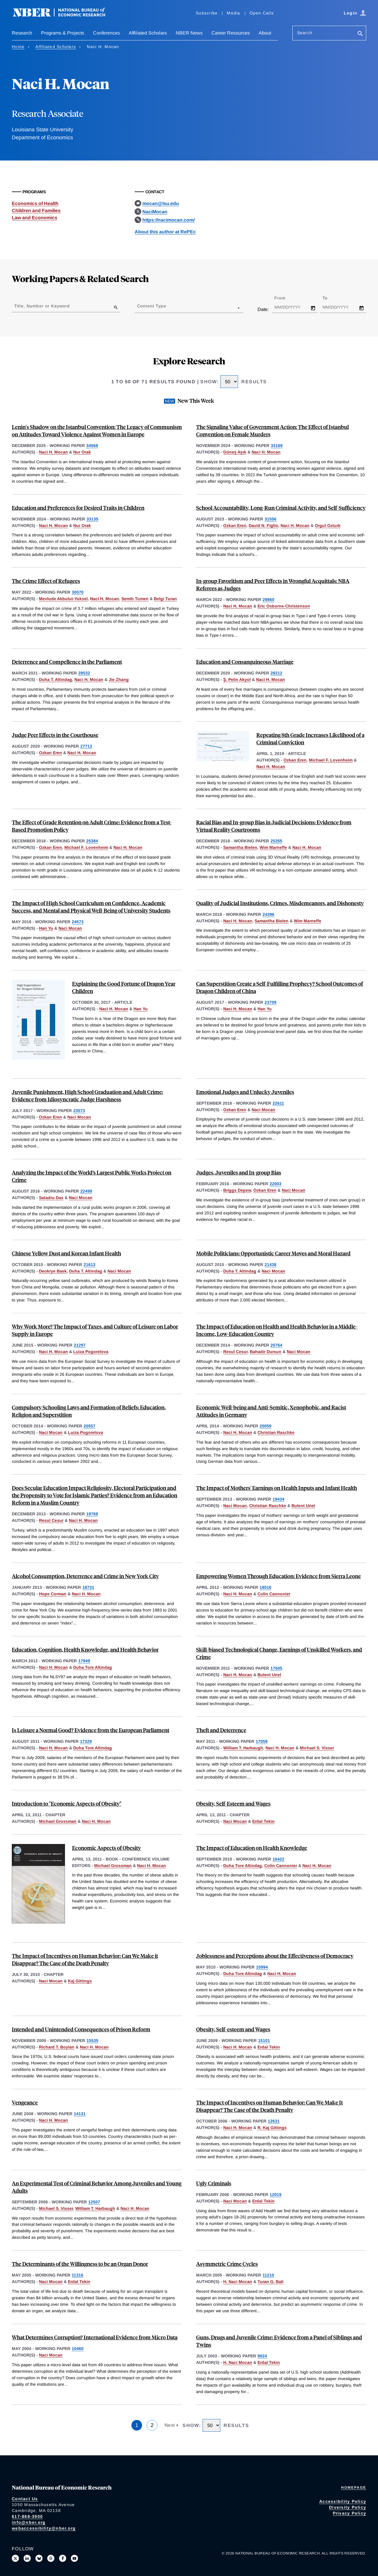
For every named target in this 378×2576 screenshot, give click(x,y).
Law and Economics (34, 217)
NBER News (189, 32)
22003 (275, 1183)
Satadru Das (51, 1197)
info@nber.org (28, 2522)
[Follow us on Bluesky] (39, 2558)
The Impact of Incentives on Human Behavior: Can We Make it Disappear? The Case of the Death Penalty (85, 1959)
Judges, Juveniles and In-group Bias (238, 1172)
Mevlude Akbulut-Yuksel (63, 598)
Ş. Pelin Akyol (237, 679)
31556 (270, 519)
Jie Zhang (119, 679)
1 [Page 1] (136, 2425)
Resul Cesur (235, 1351)
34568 (92, 445)
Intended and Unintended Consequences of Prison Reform (81, 2029)
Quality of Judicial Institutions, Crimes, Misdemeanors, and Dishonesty (280, 903)
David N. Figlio (263, 525)
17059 (262, 1741)
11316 (77, 2275)
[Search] (360, 34)
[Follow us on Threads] (50, 2558)
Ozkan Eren (234, 525)
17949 (84, 1660)
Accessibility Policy (342, 2501)
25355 (276, 841)
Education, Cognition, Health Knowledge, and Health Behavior (85, 1649)
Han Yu (46, 928)
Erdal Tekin (263, 1821)
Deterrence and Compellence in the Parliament (67, 661)
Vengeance (25, 2102)
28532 (84, 673)
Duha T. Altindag (55, 679)
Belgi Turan (165, 598)
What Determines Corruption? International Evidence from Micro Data (94, 2337)
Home (18, 46)
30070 (78, 592)
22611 (278, 1103)
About (265, 32)
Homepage (353, 2487)
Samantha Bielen (240, 847)
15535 (92, 2040)
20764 (276, 1345)
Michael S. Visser (317, 1747)
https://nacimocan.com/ (168, 219)
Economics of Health (35, 203)
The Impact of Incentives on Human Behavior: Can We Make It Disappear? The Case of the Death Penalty (269, 2106)
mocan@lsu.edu (160, 203)
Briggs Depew (237, 1190)
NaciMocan (154, 211)
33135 (92, 519)
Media (233, 13)
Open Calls (262, 13)
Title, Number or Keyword (42, 306)
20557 (89, 1426)
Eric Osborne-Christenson (284, 606)
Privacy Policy (349, 2513)
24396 (268, 914)
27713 (86, 746)
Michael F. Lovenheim (331, 760)
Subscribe (207, 13)
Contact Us (25, 2498)
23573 (79, 1110)
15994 (262, 1967)
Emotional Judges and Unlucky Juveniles (245, 1091)
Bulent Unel (303, 1505)
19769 (92, 1513)
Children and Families (36, 210)
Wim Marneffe (273, 847)
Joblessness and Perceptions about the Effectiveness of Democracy (274, 1955)
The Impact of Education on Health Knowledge (251, 1847)
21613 (89, 1264)
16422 (278, 1859)
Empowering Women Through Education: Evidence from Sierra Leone (278, 1576)
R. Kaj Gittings (272, 2127)
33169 (277, 445)
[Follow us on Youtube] (74, 2558)
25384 (92, 841)
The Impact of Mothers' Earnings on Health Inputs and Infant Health (276, 1487)
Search (304, 33)
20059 (265, 1426)
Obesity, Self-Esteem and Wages (233, 1803)
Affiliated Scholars (148, 32)
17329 (86, 1741)
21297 (80, 1345)
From (285, 298)
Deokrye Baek (53, 1271)
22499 (86, 1191)
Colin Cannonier (274, 1593)
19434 (278, 1499)
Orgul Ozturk (327, 525)
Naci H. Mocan (53, 452)
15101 (264, 2040)
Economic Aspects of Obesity (106, 1847)
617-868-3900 (27, 2516)
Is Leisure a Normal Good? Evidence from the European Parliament (90, 1730)
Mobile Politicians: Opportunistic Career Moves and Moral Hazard (273, 1253)
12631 (274, 2121)
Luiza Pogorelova (90, 1351)
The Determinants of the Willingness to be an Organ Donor (80, 2263)
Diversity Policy (347, 2507)
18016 (265, 1587)
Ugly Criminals (213, 2183)
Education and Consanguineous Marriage (245, 661)
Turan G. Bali (271, 2281)
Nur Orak (82, 452)
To (330, 298)
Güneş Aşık (234, 452)
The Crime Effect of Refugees (46, 580)
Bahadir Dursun (265, 1351)
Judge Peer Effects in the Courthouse (55, 734)
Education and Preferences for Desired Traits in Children (78, 507)
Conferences (106, 32)
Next (170, 2425)
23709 (270, 1002)
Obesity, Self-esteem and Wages (233, 2029)
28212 (276, 673)
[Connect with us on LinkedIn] (27, 2558)
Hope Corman (52, 1593)
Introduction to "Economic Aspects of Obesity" (66, 1803)
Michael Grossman (57, 1821)
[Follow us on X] (15, 2558)
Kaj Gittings (80, 1981)
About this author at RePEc (165, 231)
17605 (276, 1668)
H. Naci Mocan (237, 2281)
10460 (78, 2348)
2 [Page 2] (152, 2425)
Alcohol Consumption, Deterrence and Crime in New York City (85, 1576)
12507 (94, 2202)
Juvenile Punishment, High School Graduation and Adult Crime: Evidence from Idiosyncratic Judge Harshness (87, 1095)
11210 (268, 2275)
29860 (268, 599)
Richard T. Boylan (56, 2047)
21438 (270, 1264)
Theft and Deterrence (221, 1730)
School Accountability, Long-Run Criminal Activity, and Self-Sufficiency (281, 507)
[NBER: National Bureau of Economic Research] (64, 15)
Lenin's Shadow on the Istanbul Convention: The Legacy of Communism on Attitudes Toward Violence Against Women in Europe (97, 430)
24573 (78, 921)
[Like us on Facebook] (62, 2558)
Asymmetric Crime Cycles (227, 2263)
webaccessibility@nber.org (44, 2528)
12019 (275, 2194)
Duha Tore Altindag (92, 1667)
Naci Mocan (70, 928)
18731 (88, 1587)
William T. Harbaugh (243, 1747)
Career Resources (230, 32)
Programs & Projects (62, 32)
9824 (262, 2356)
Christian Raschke (276, 1432)
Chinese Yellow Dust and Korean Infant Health (66, 1253)
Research (22, 32)
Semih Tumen (135, 598)
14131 (80, 2113)
